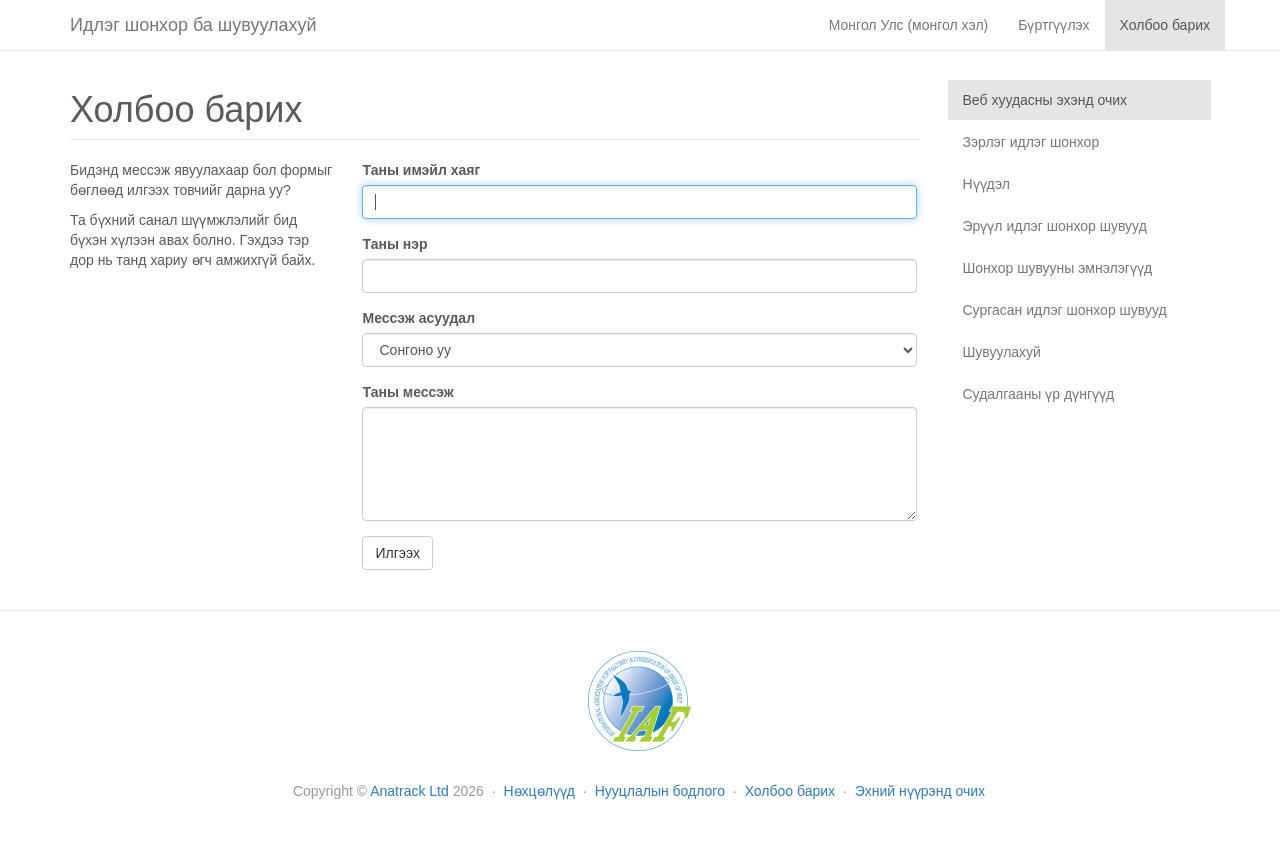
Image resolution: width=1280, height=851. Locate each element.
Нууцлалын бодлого (662, 791)
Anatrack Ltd (409, 791)
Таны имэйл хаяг (421, 170)
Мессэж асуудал (418, 318)
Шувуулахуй (1002, 352)
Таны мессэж (407, 392)
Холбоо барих (792, 791)
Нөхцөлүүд (541, 791)
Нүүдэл (986, 184)
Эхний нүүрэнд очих (920, 791)
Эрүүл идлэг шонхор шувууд (1055, 226)
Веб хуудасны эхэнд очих (1045, 100)
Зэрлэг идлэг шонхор (1031, 142)
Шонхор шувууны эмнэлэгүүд (1058, 268)
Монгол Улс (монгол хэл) (909, 25)
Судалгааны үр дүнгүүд (1039, 394)
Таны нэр (394, 244)
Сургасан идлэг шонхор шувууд (1065, 310)
